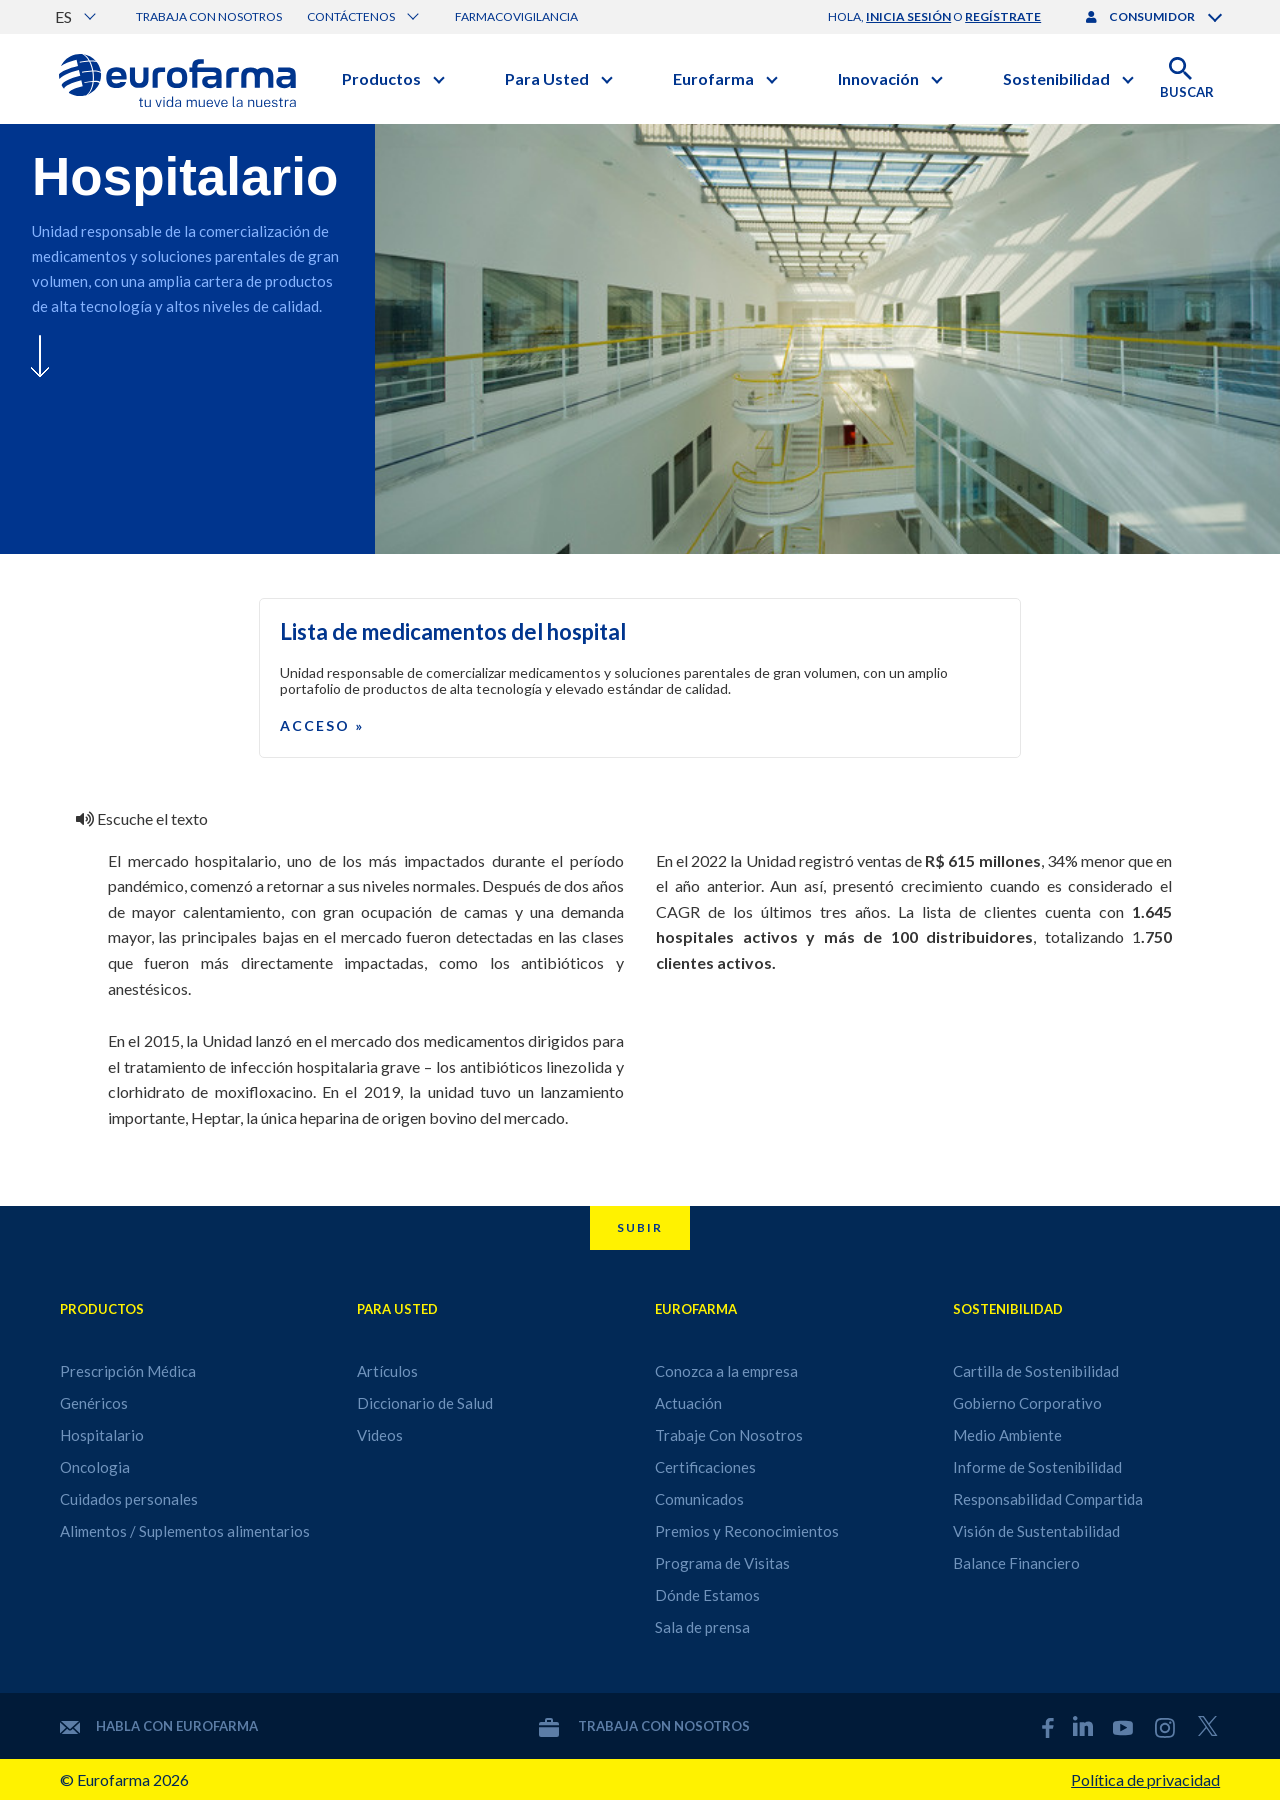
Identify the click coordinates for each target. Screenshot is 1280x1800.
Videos (380, 1435)
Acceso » (322, 725)
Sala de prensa (702, 1627)
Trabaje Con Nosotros (729, 1435)
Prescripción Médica (128, 1371)
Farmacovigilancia (516, 16)
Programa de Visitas (722, 1563)
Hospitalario (102, 1435)
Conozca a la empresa (726, 1371)
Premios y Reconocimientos (747, 1531)
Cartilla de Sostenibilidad (1036, 1371)
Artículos (387, 1371)
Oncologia (95, 1467)
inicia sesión (908, 16)
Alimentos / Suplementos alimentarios (185, 1531)
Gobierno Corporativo (1027, 1403)
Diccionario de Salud (425, 1403)
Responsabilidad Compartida (1048, 1499)
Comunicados (699, 1499)
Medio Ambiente (1007, 1435)
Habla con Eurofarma (159, 1726)
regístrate (1003, 16)
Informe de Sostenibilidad (1037, 1467)
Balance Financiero (1016, 1563)
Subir (640, 1227)
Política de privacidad (1145, 1779)
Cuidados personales (129, 1499)
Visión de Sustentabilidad (1036, 1531)
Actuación (688, 1403)
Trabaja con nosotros (209, 16)
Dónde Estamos (707, 1595)
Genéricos (94, 1403)
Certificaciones (705, 1467)
